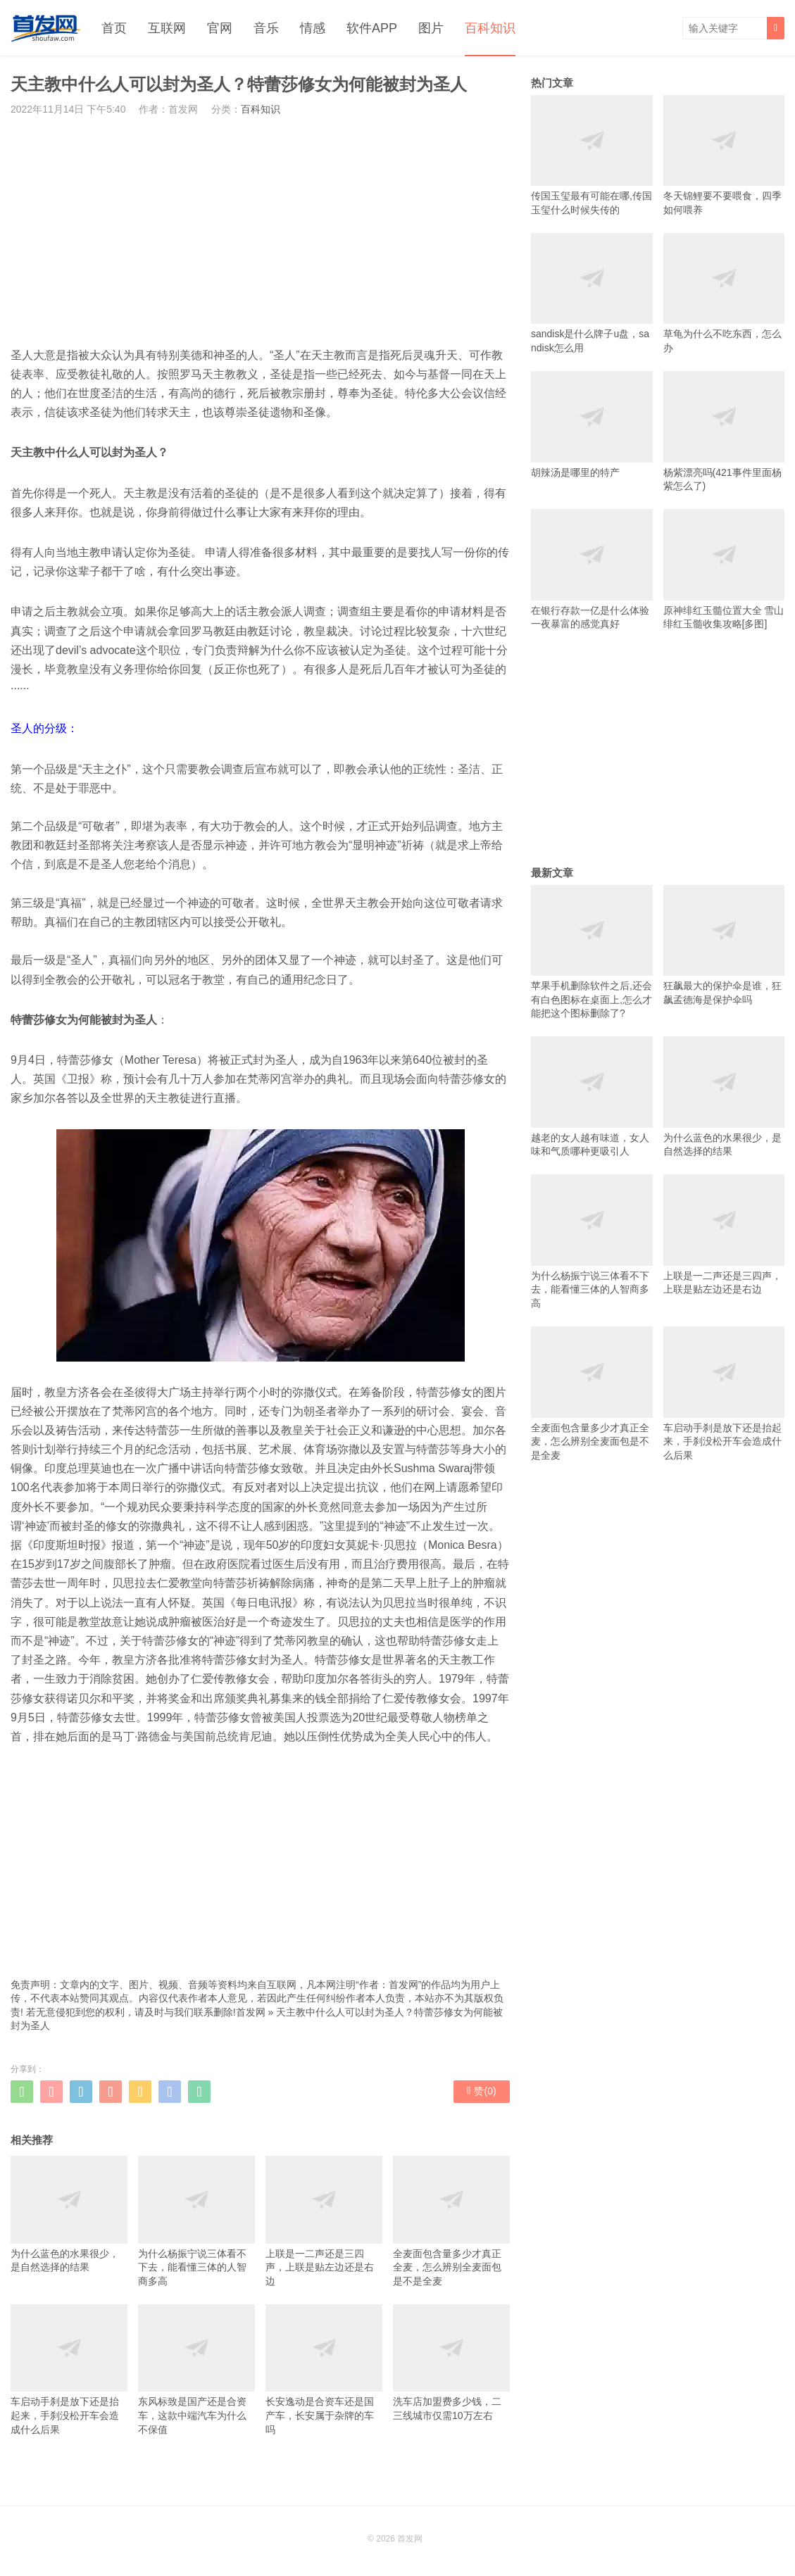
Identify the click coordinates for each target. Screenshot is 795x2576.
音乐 (266, 28)
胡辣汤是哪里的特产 (592, 424)
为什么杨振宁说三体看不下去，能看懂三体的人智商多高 (196, 2221)
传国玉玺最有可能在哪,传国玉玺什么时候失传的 (592, 155)
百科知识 (490, 28)
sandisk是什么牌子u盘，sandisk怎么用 (592, 293)
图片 (431, 28)
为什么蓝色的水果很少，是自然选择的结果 (69, 2214)
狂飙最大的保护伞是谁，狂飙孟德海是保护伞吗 (724, 945)
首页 (114, 28)
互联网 (167, 28)
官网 (219, 28)
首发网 (250, 2012)
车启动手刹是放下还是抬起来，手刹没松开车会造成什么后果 (69, 2369)
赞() (481, 2091)
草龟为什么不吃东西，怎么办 (724, 293)
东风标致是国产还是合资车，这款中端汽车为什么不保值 (196, 2369)
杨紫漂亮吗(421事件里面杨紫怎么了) (724, 431)
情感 (312, 28)
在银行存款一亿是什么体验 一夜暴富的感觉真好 (592, 569)
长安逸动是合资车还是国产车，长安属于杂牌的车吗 (323, 2369)
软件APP (371, 28)
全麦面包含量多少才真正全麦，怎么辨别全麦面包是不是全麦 (451, 2221)
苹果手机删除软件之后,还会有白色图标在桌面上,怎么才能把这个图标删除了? (592, 952)
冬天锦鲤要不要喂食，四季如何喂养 (724, 155)
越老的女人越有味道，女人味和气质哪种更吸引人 (592, 1096)
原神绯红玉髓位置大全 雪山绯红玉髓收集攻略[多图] (724, 569)
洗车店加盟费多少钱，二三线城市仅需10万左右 (451, 2362)
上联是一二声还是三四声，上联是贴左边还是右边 (323, 2221)
